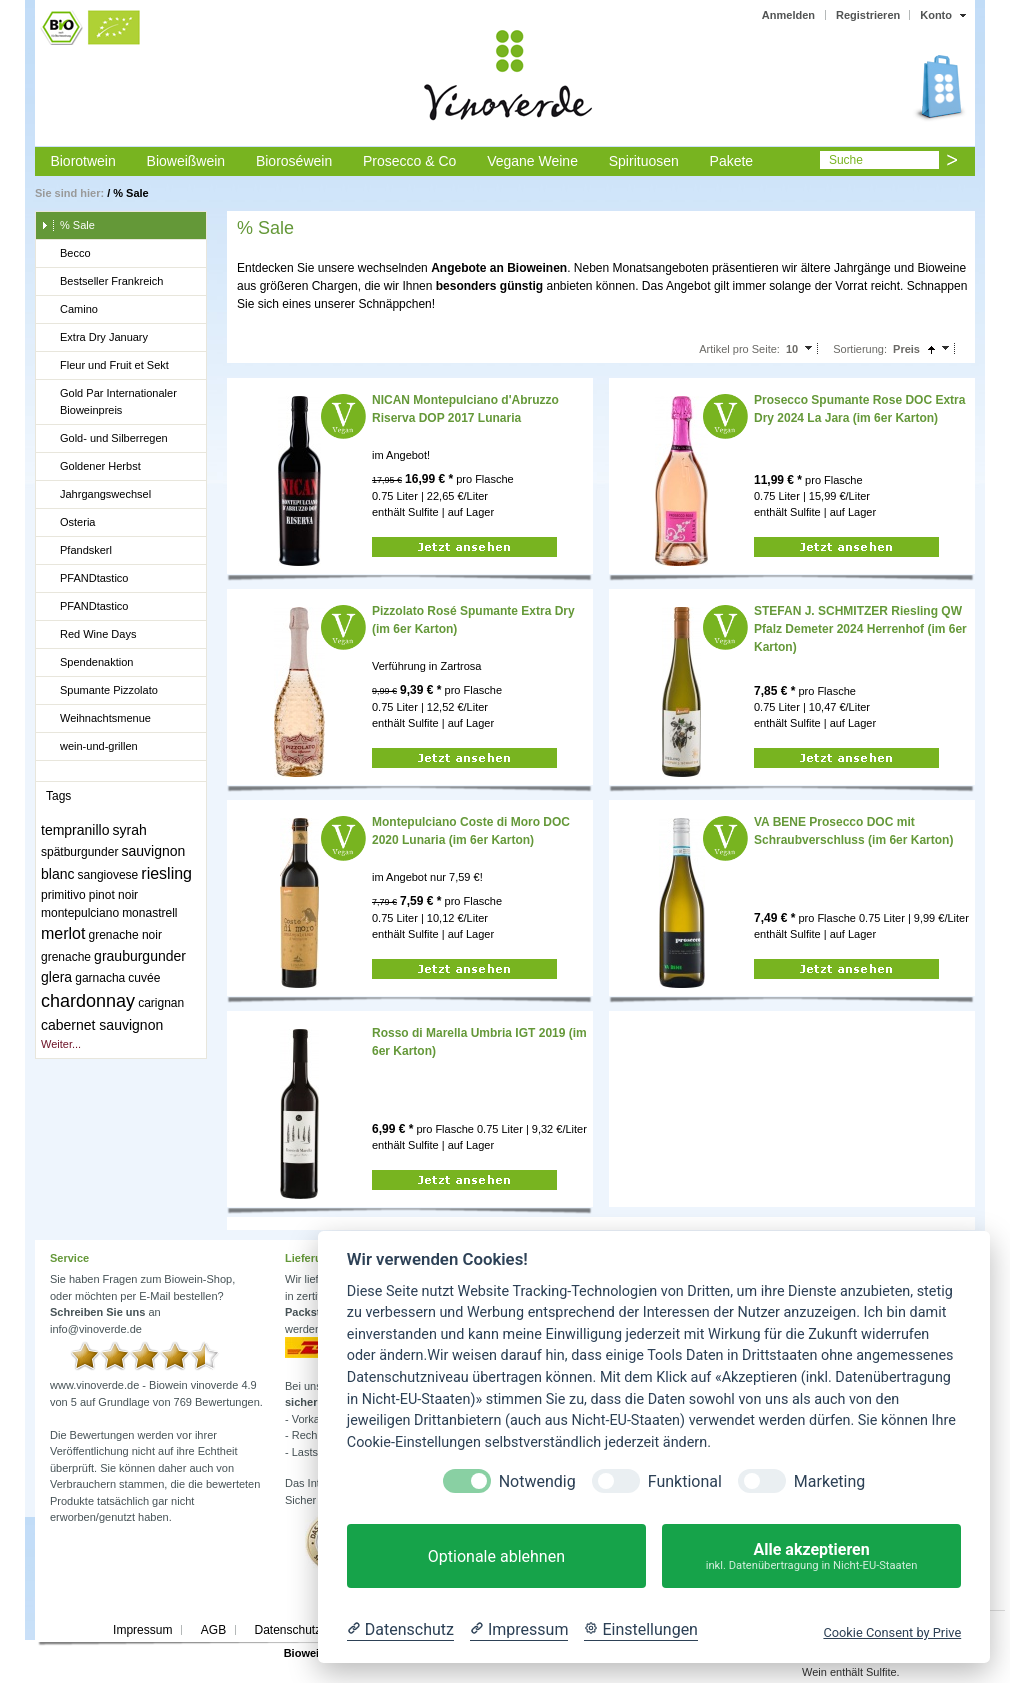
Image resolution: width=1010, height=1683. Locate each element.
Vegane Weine (532, 161)
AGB (213, 1630)
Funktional (685, 1481)
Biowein (305, 1653)
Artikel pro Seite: (739, 349)
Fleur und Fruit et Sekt (105, 366)
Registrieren (868, 15)
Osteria (68, 523)
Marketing (829, 1481)
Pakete (732, 161)
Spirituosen (644, 161)
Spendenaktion (87, 663)
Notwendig (537, 1481)
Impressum (142, 1630)
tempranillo (75, 830)
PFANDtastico (84, 579)
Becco (66, 254)
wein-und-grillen (89, 747)
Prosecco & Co (409, 161)
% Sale (130, 193)
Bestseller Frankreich (102, 282)
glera (56, 977)
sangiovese (108, 875)
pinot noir (113, 895)
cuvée (144, 978)
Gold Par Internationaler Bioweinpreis (109, 401)
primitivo (63, 895)
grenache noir (125, 935)
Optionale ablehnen (496, 1556)
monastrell (149, 913)
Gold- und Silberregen (104, 439)
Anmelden (788, 15)
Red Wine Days (88, 635)
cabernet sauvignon (102, 1025)
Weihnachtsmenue (96, 719)
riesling (166, 873)
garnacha (100, 978)
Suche (846, 160)
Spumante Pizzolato (99, 691)
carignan (161, 1003)
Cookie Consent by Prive (892, 1632)
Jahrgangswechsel (96, 495)
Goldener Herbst (91, 467)
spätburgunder (79, 852)
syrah (130, 830)
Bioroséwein (294, 161)
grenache (66, 957)
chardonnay (88, 1001)
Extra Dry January (94, 338)
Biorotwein (82, 161)
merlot (63, 933)
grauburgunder (140, 956)
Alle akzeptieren (811, 1556)
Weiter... (61, 1044)
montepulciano (80, 913)
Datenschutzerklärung (312, 1630)
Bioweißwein (186, 161)
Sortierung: (860, 349)
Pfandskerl (76, 551)
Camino (69, 310)
